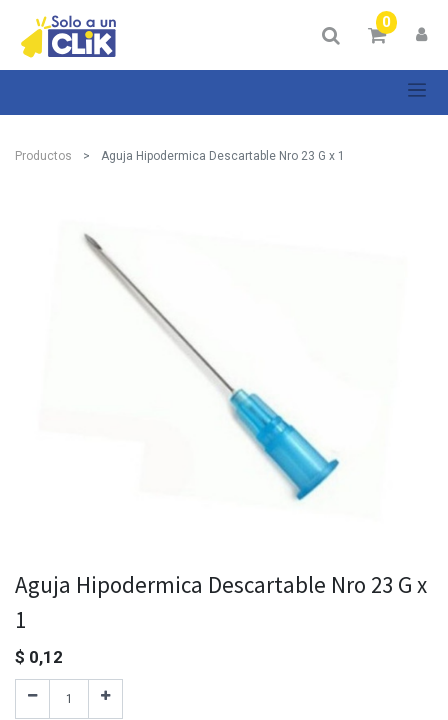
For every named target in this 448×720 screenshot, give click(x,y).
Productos (43, 156)
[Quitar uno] (32, 699)
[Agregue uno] (105, 699)
